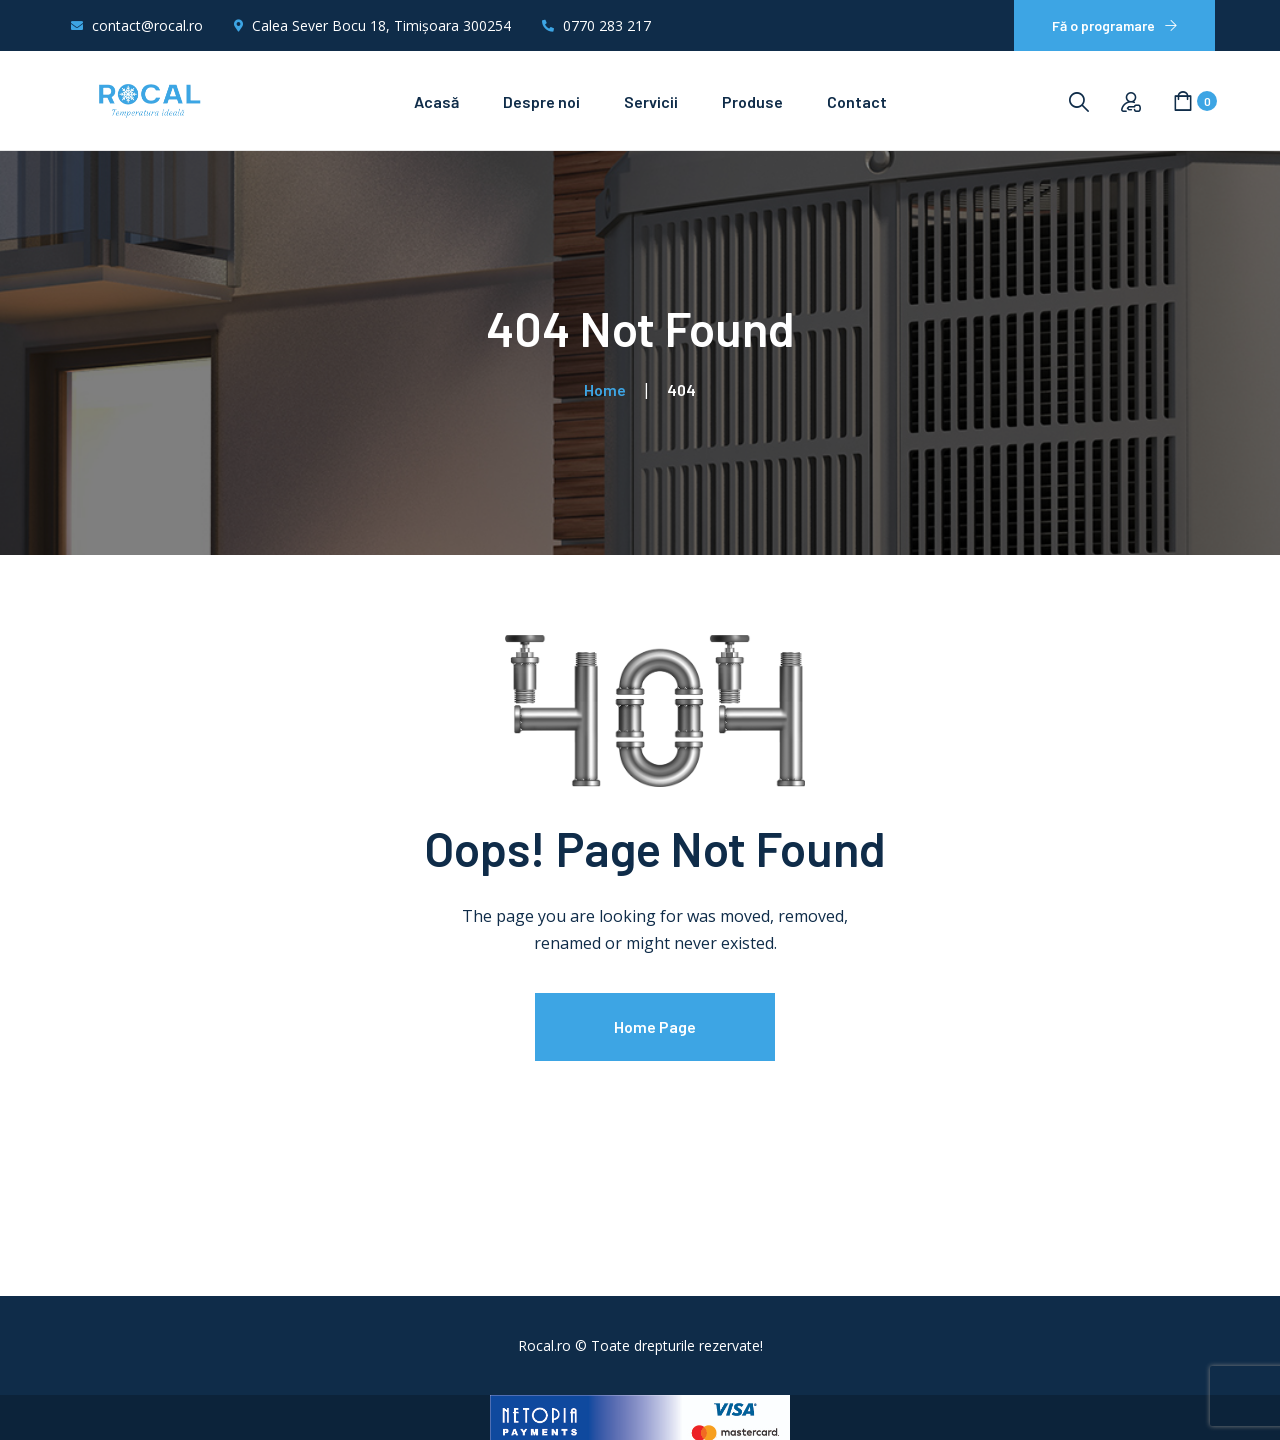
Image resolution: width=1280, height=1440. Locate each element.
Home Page (655, 1026)
